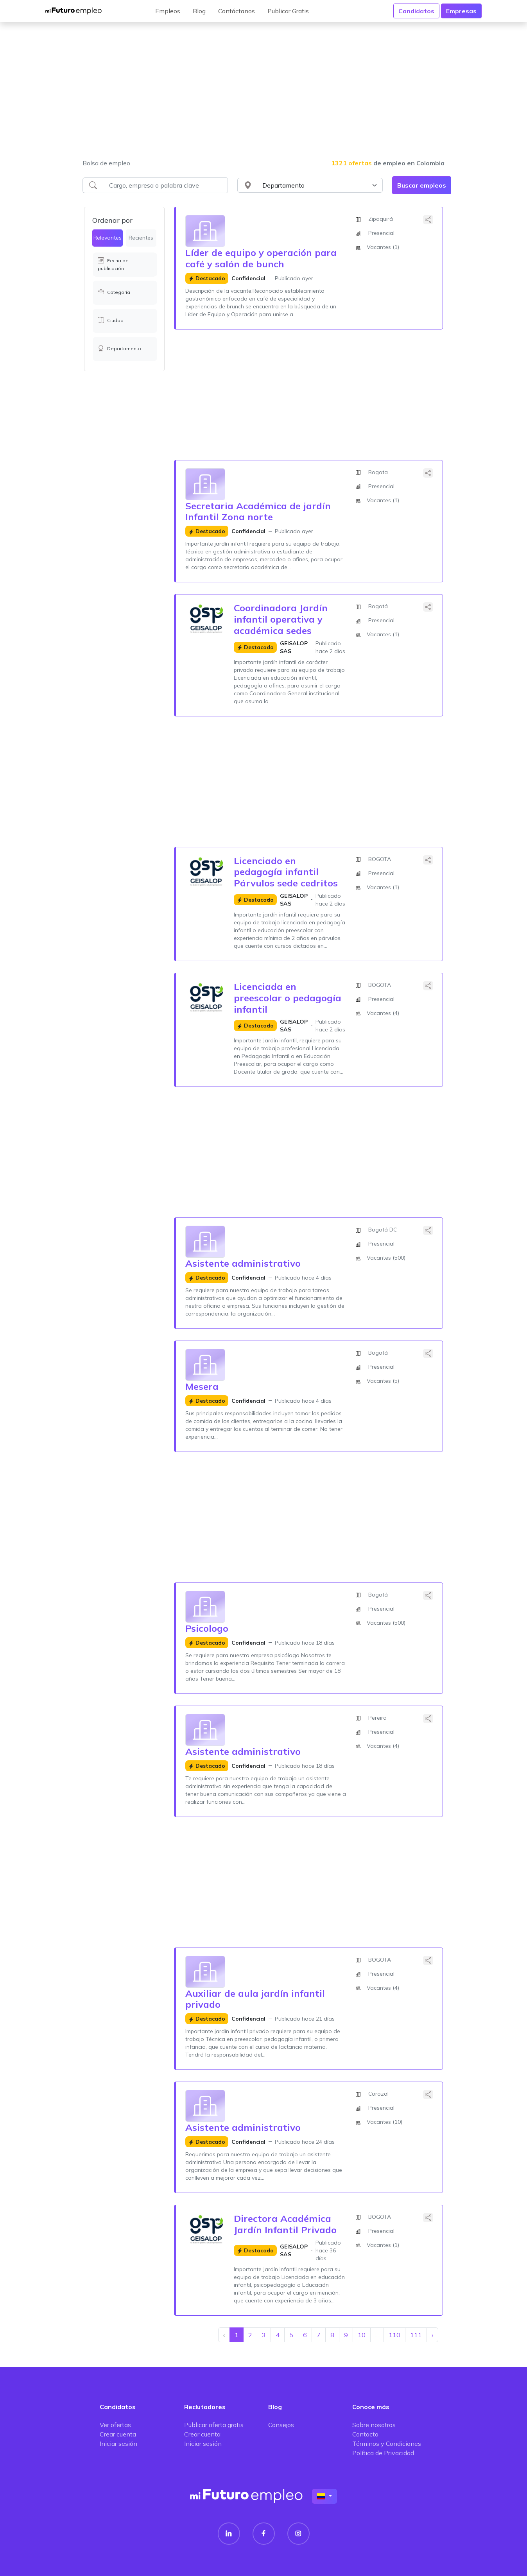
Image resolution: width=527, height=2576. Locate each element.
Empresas (461, 11)
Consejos (281, 2425)
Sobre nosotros (374, 2425)
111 (416, 2335)
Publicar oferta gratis (214, 2425)
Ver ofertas (115, 2425)
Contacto (365, 2434)
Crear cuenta (118, 2434)
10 (362, 2335)
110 (394, 2335)
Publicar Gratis (288, 11)
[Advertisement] (263, 95)
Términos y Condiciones (386, 2443)
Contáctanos (236, 11)
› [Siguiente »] (432, 2335)
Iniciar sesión (118, 2443)
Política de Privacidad (383, 2453)
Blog (199, 11)
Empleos (167, 11)
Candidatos (416, 11)
